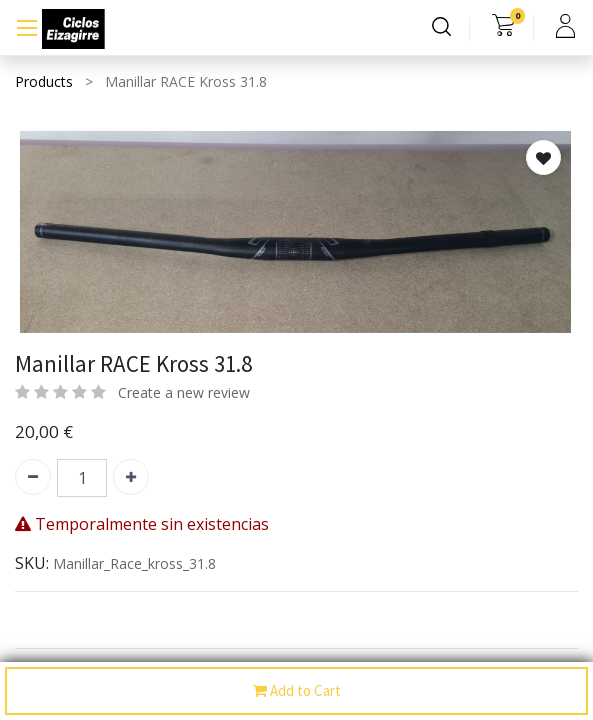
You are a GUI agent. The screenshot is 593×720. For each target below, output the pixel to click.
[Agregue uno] (131, 477)
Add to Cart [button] (297, 691)
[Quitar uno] (33, 477)
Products (44, 81)
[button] (543, 157)
